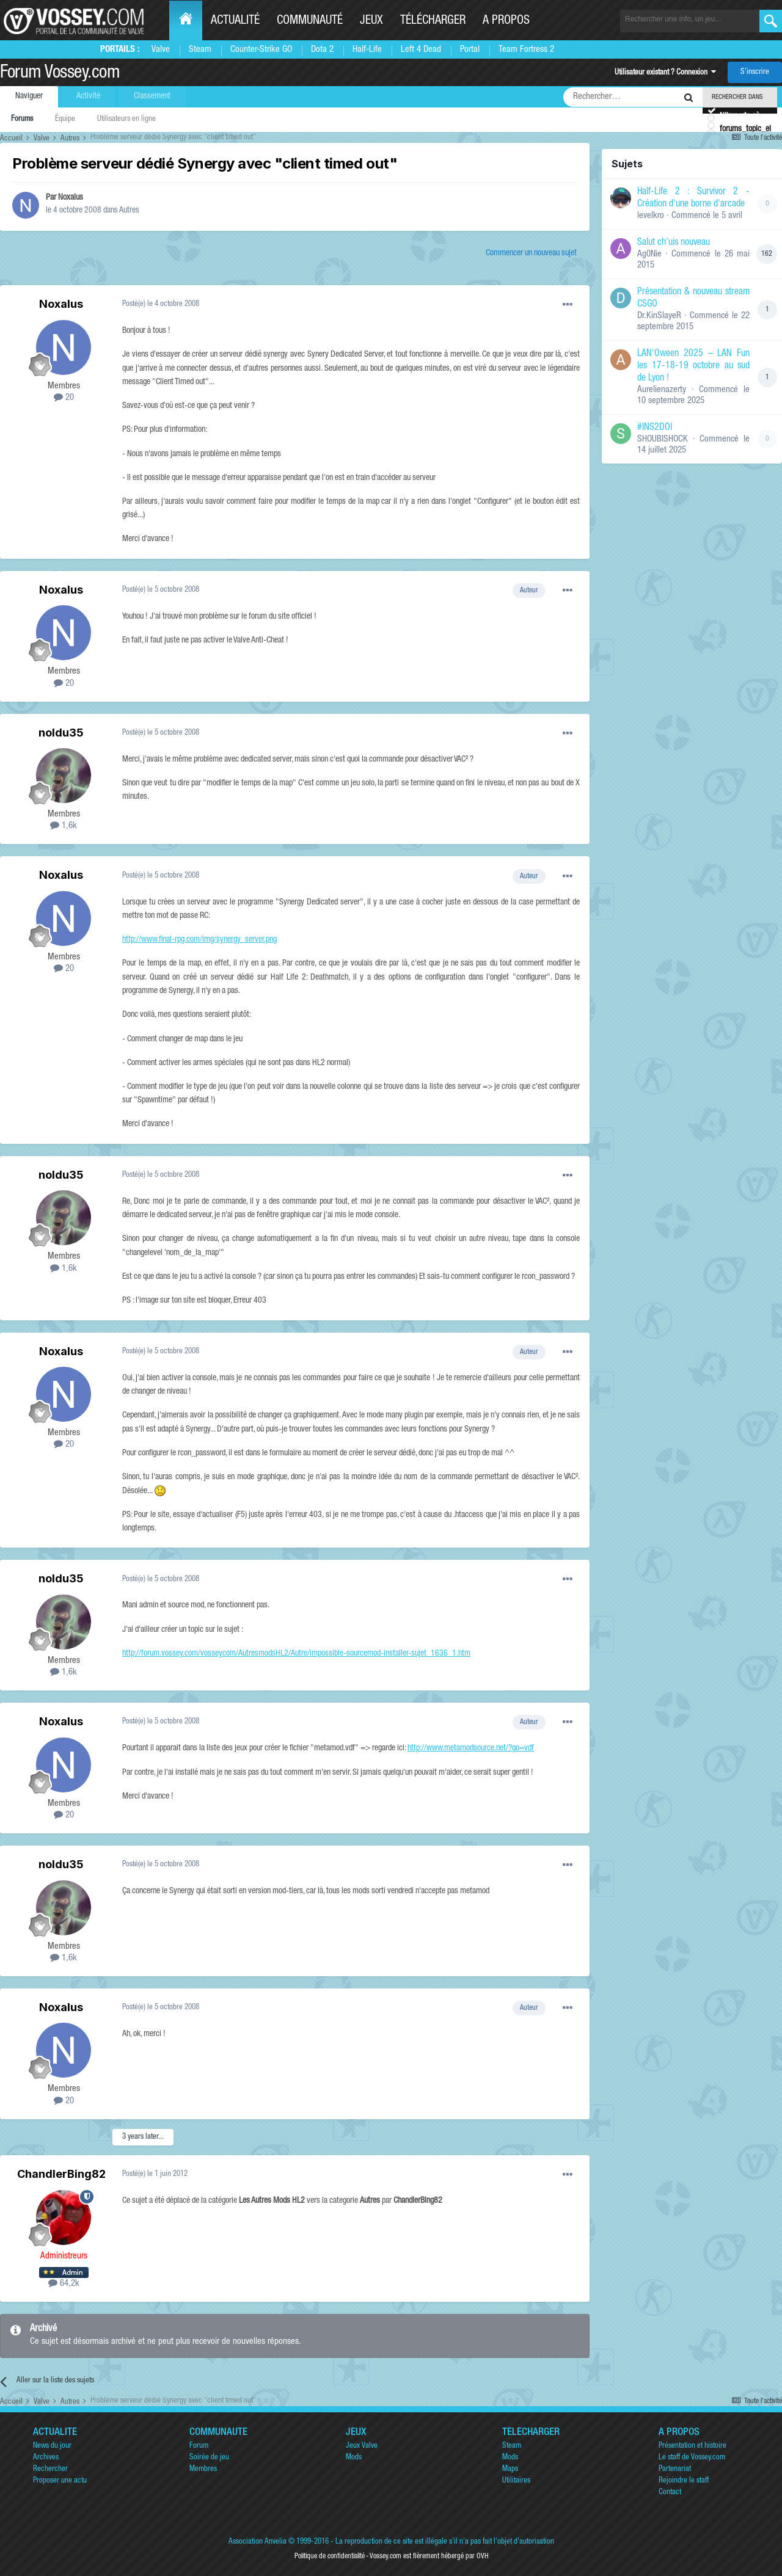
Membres (203, 2469)
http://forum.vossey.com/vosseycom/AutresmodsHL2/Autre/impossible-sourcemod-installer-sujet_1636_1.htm (296, 1654)
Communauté (310, 21)
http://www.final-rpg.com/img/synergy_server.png (199, 940)
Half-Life (367, 49)
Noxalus (70, 198)
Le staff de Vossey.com (692, 2458)
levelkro (650, 215)
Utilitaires (516, 2481)
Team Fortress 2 (526, 49)
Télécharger (433, 21)
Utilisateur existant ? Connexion (665, 73)
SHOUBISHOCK (662, 439)
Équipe (65, 119)
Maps (510, 2469)
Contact (670, 2493)
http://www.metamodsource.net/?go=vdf (470, 1748)
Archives (46, 2458)
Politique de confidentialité (329, 2556)
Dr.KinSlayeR (659, 316)
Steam (200, 49)
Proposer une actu (60, 2481)
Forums (22, 119)
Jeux (371, 21)
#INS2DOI (654, 428)
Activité (88, 96)
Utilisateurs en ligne (126, 119)
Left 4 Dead (421, 49)
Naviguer (29, 96)
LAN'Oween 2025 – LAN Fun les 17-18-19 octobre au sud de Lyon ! (693, 366)
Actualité (235, 21)
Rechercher (50, 2469)
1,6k (63, 826)
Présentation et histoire (692, 2446)
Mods (354, 2458)
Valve (161, 49)
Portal (470, 49)
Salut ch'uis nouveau (673, 243)
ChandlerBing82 (61, 2173)
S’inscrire (754, 72)
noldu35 (61, 732)
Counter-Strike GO (261, 49)
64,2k (63, 2283)
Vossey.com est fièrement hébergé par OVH (429, 2556)
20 (64, 397)
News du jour (52, 2446)
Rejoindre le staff (684, 2481)
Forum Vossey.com (60, 74)
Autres (129, 210)
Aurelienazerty (661, 390)
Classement (152, 96)
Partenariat (675, 2469)
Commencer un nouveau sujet (531, 253)
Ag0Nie (649, 254)
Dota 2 (322, 49)
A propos (506, 21)
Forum (198, 2446)
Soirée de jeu (209, 2458)
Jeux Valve (362, 2446)
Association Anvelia (257, 2542)
